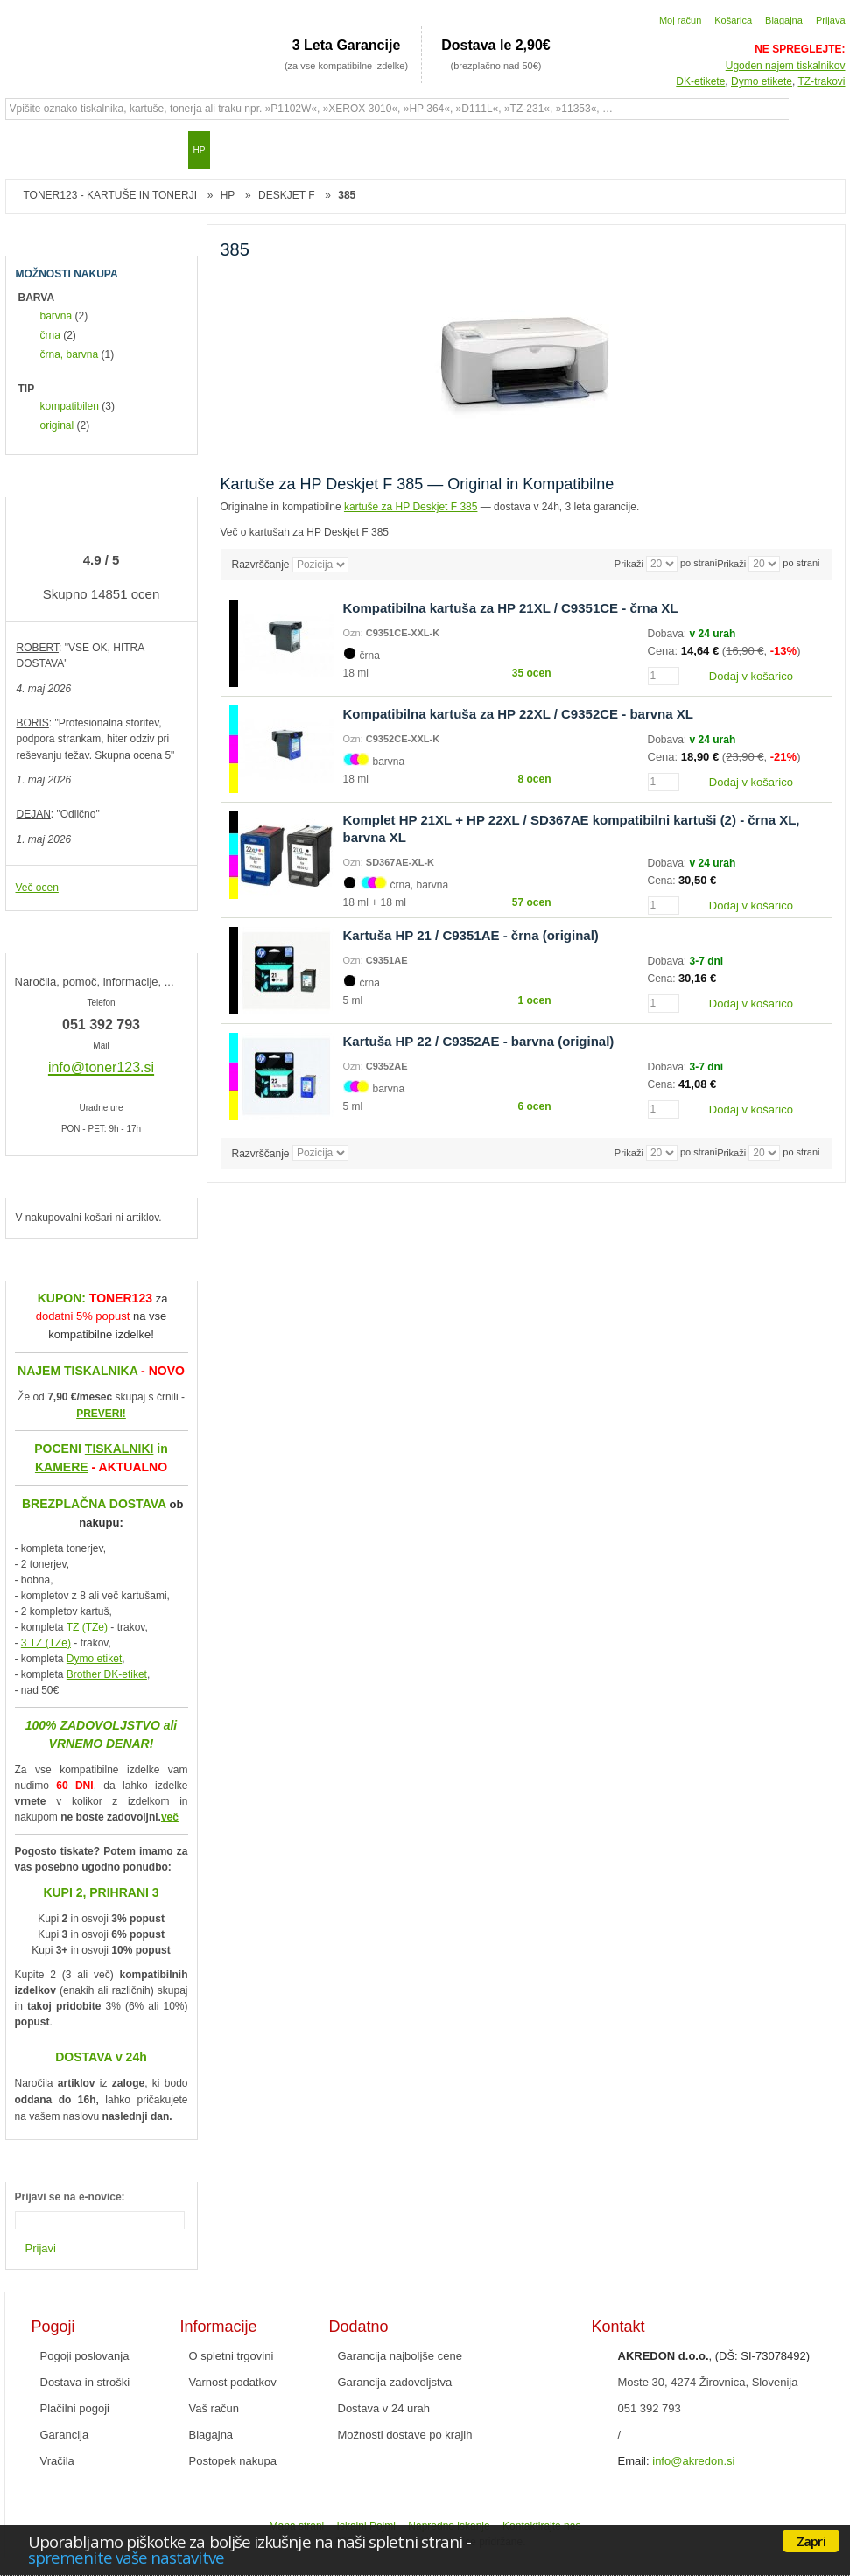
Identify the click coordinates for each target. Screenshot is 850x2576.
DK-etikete (700, 81)
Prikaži (731, 563)
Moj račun (680, 20)
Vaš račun (214, 2408)
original (57, 425)
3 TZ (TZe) (46, 1643)
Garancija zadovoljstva (395, 2382)
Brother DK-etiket (107, 1674)
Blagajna (784, 20)
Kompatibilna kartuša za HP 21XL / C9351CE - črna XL (510, 607)
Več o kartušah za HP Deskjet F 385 (305, 532)
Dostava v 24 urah (384, 2408)
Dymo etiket (94, 1659)
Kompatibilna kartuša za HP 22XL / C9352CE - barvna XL (518, 713)
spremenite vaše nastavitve (126, 2557)
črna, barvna (69, 354)
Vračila (57, 2460)
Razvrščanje (261, 564)
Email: (634, 2460)
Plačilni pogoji (75, 2408)
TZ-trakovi (822, 81)
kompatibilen (69, 406)
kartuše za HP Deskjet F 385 (411, 507)
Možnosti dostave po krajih (405, 2434)
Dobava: (669, 634)
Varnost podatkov (233, 2382)
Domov (27, 149)
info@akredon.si (693, 2460)
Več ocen (37, 887)
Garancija (64, 2434)
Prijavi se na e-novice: (70, 2197)
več (170, 1817)
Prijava (831, 20)
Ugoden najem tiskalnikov (786, 66)
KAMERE (61, 1467)
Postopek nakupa (233, 2460)
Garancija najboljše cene (400, 2355)
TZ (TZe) (87, 1627)
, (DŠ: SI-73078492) (714, 2355)
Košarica (733, 20)
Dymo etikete (761, 81)
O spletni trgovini (231, 2355)
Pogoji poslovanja (85, 2355)
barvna (56, 316)
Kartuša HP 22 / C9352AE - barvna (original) (479, 1041)
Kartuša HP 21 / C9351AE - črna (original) (471, 935)
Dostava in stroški (85, 2382)
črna (50, 335)
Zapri (811, 2541)
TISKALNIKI (119, 1449)
